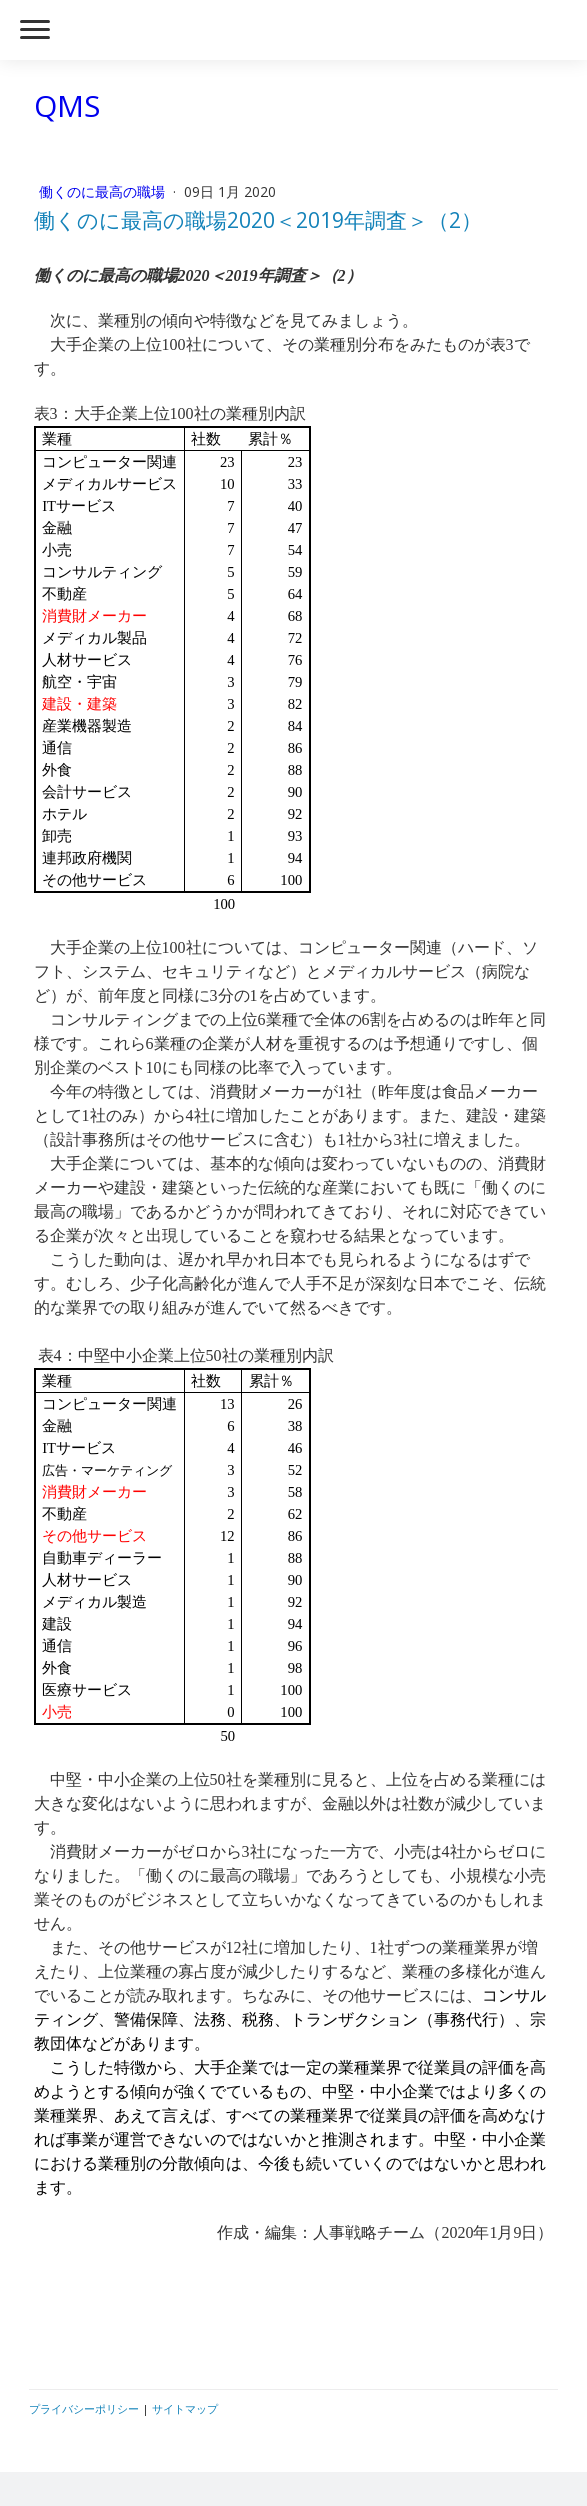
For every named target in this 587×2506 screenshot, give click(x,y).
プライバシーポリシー (84, 2408)
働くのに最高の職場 (104, 191)
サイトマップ (185, 2408)
